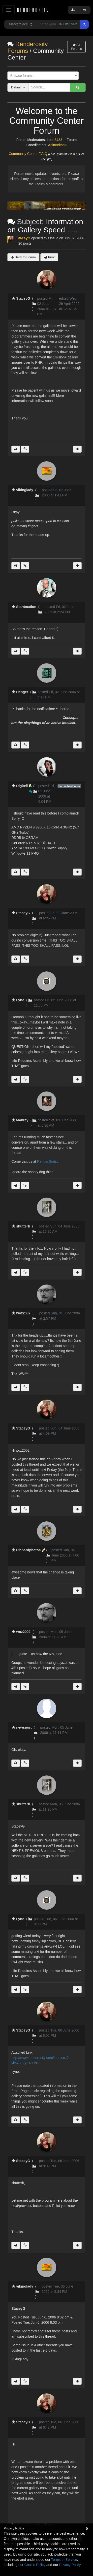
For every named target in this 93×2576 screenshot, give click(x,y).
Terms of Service (64, 2560)
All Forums (76, 47)
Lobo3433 (54, 140)
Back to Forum (23, 257)
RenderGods (47, 1161)
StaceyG (23, 238)
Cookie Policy (34, 2565)
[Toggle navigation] (8, 9)
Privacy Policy (69, 2565)
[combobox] (43, 75)
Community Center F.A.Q (28, 154)
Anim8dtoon (57, 145)
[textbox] (41, 75)
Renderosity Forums (27, 47)
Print (49, 257)
